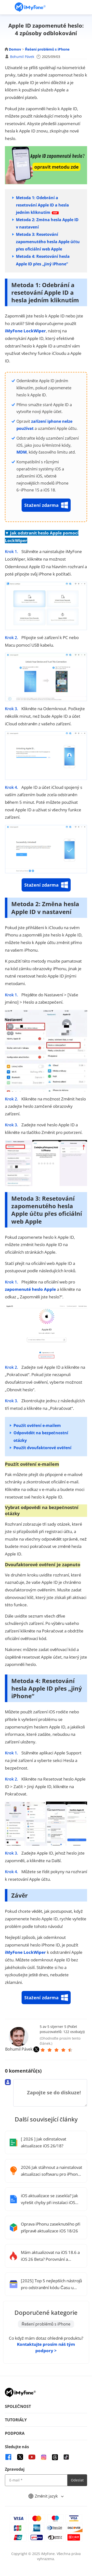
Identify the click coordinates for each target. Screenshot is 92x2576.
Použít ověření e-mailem (37, 1425)
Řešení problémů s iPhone (47, 49)
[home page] (30, 7)
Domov (15, 49)
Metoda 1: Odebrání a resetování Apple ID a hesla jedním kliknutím (42, 205)
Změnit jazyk (46, 2496)
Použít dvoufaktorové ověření (42, 1447)
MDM (21, 452)
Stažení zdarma (46, 505)
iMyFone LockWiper (25, 331)
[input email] (36, 2480)
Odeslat (77, 2480)
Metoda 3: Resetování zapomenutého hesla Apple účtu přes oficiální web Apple (48, 242)
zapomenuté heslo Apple (30, 1289)
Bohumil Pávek (22, 56)
